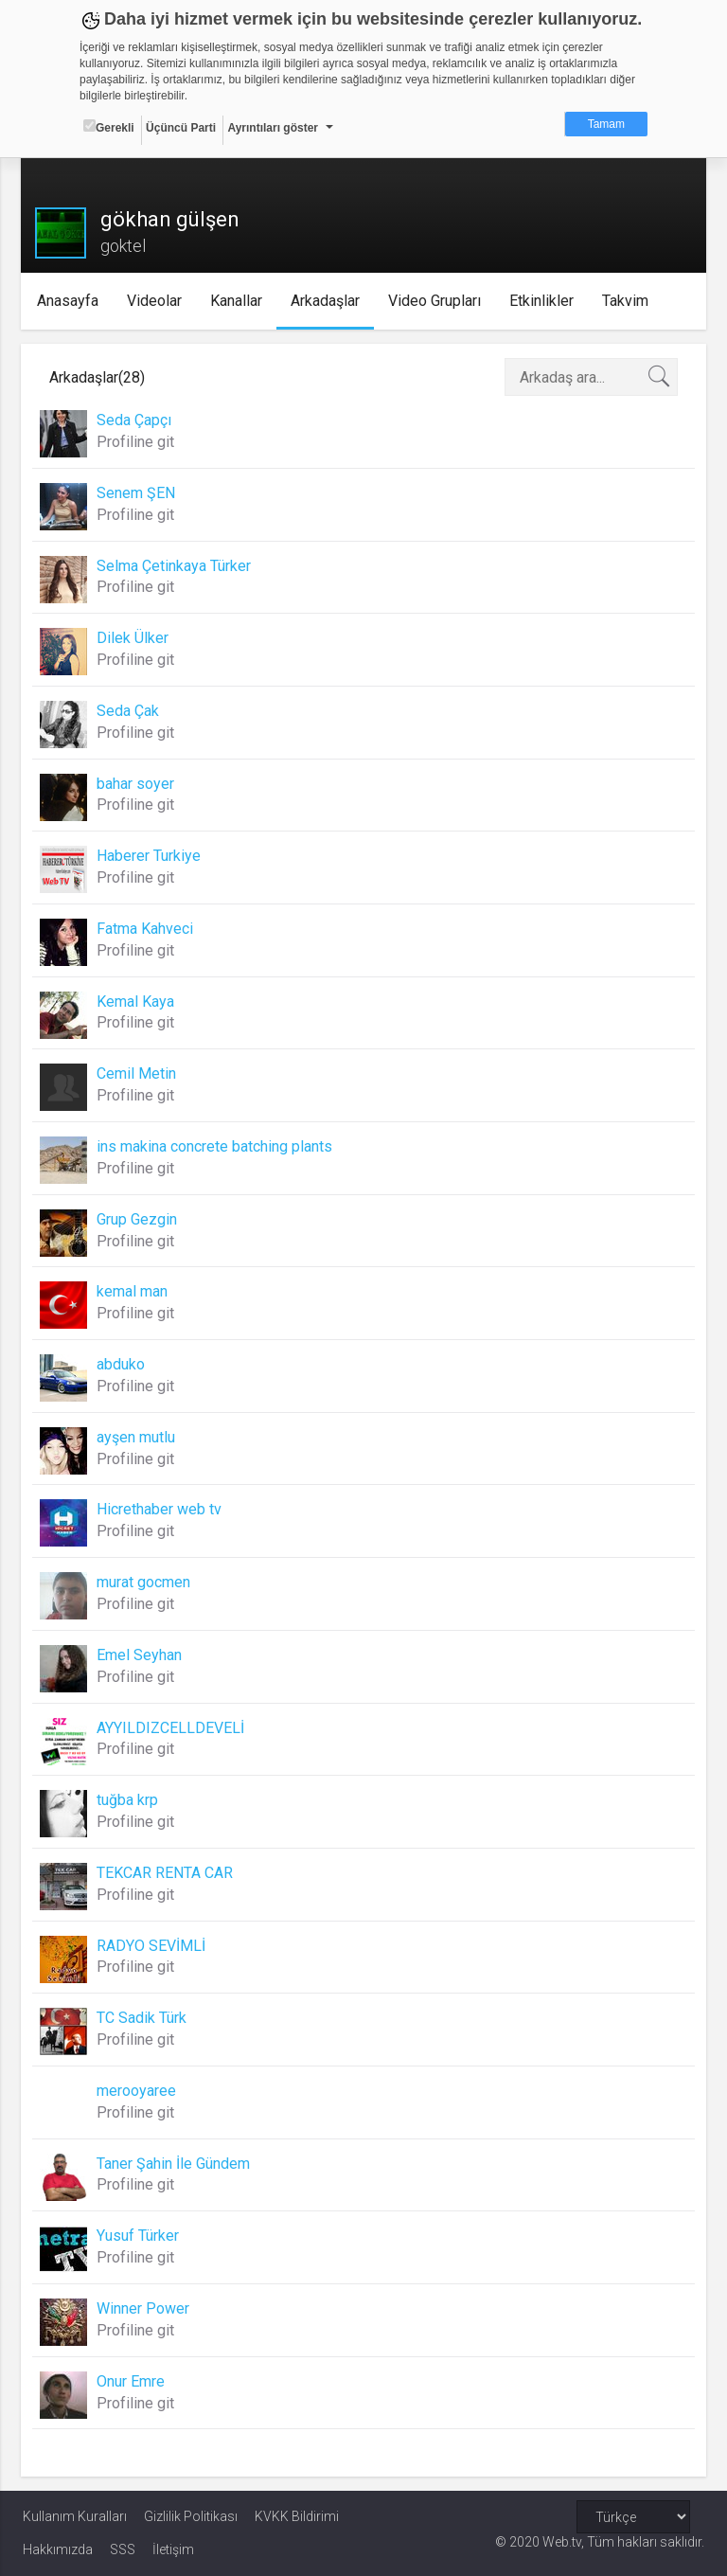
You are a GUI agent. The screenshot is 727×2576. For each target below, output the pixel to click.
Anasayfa (70, 301)
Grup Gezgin (138, 1219)
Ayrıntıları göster (272, 127)
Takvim (628, 301)
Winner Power (144, 2308)
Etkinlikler (544, 301)
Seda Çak (129, 711)
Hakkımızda (58, 2549)
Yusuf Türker (139, 2236)
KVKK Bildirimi (297, 2516)
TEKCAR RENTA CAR (166, 1873)
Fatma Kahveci (146, 929)
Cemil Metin (138, 1073)
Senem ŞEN (137, 493)
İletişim (173, 2549)
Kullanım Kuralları (75, 2516)
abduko (122, 1364)
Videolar (157, 301)
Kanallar (239, 301)
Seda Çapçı (135, 420)
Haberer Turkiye (150, 856)
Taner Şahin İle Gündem (175, 2164)
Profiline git (137, 442)
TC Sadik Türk (143, 2018)
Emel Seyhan (141, 1655)
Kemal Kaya (137, 1002)
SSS (122, 2549)
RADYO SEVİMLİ (152, 1946)
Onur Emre (132, 2381)
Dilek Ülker (134, 638)
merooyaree (138, 2091)
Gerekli (108, 126)
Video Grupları (437, 301)
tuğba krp (129, 1800)
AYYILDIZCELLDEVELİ (172, 1728)
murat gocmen (145, 1582)
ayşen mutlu (137, 1437)
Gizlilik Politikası (191, 2516)
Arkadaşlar (328, 301)
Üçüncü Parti (181, 127)
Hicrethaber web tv (160, 1509)
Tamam (606, 124)
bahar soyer (137, 784)
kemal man (133, 1291)
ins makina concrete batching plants (216, 1146)
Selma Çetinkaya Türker (175, 566)
